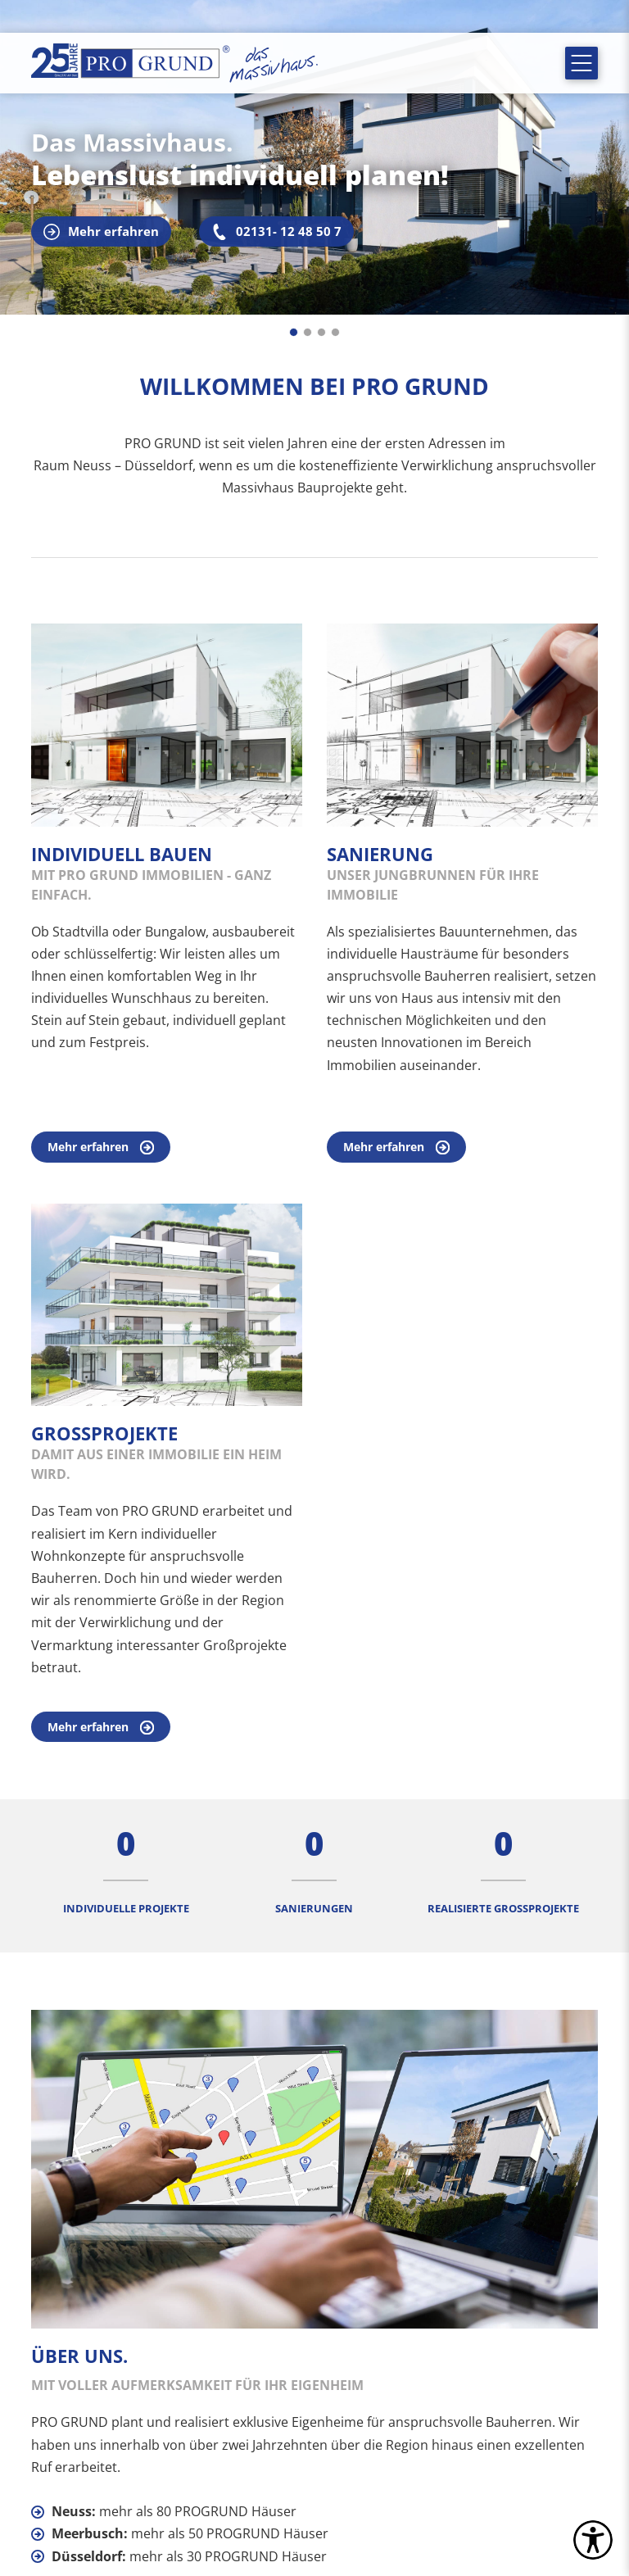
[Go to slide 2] (307, 332)
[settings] (593, 2540)
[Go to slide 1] (293, 332)
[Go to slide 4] (335, 332)
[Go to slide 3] (321, 332)
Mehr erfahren (101, 231)
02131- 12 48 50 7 (276, 231)
